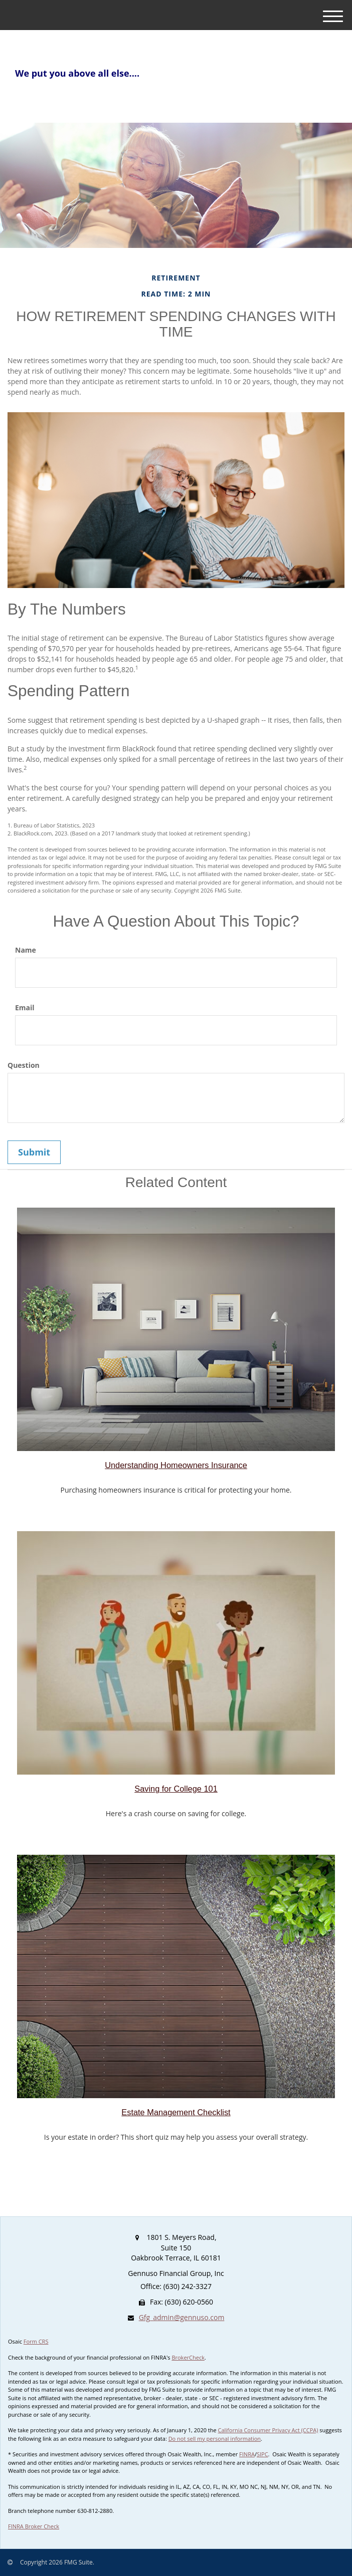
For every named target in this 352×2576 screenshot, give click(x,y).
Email (25, 1007)
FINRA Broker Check (33, 2526)
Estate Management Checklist (175, 2112)
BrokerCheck (188, 2357)
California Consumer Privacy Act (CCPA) (268, 2430)
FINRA (247, 2454)
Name (25, 950)
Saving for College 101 (176, 1788)
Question (24, 1065)
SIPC (262, 2454)
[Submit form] (34, 1152)
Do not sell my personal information (214, 2438)
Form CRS (36, 2341)
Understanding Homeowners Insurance (176, 1465)
